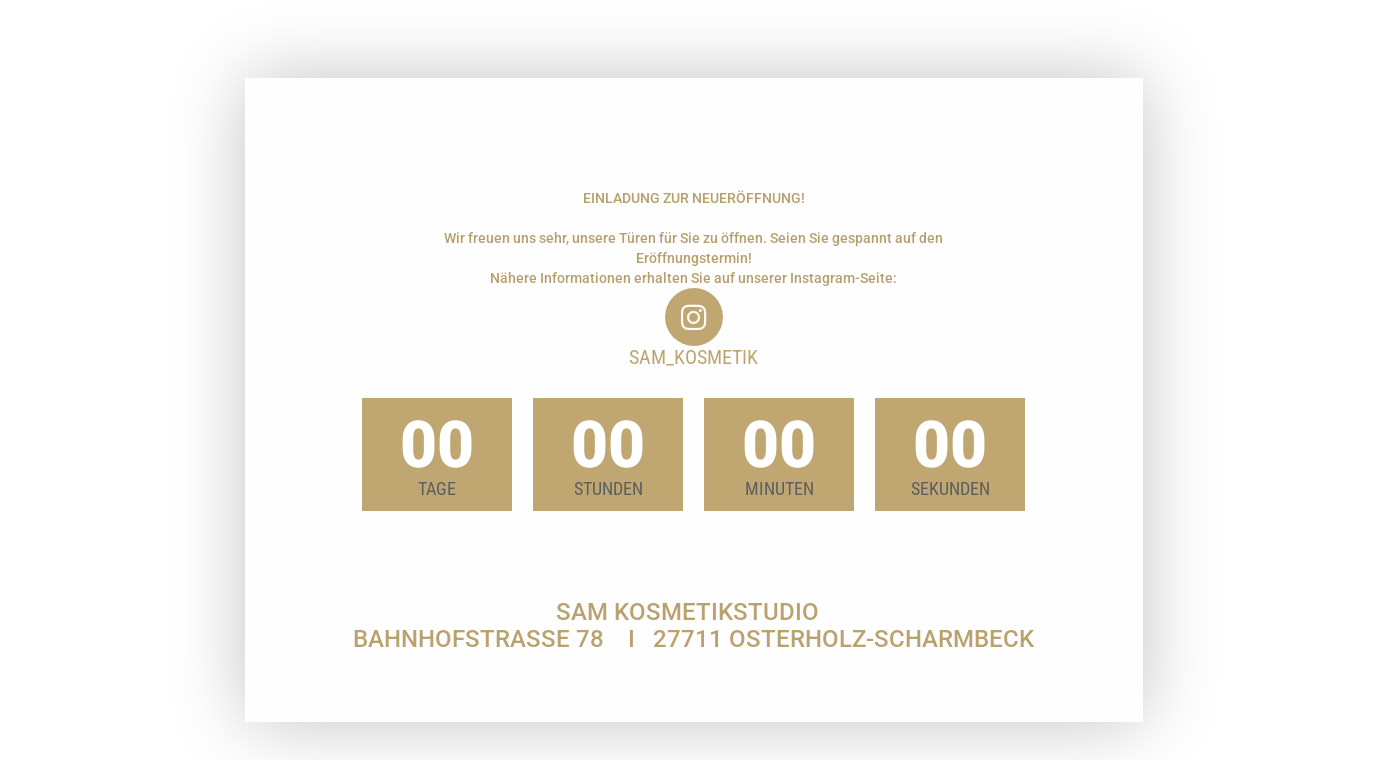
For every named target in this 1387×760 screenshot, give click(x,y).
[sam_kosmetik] (694, 317)
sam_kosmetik (693, 357)
